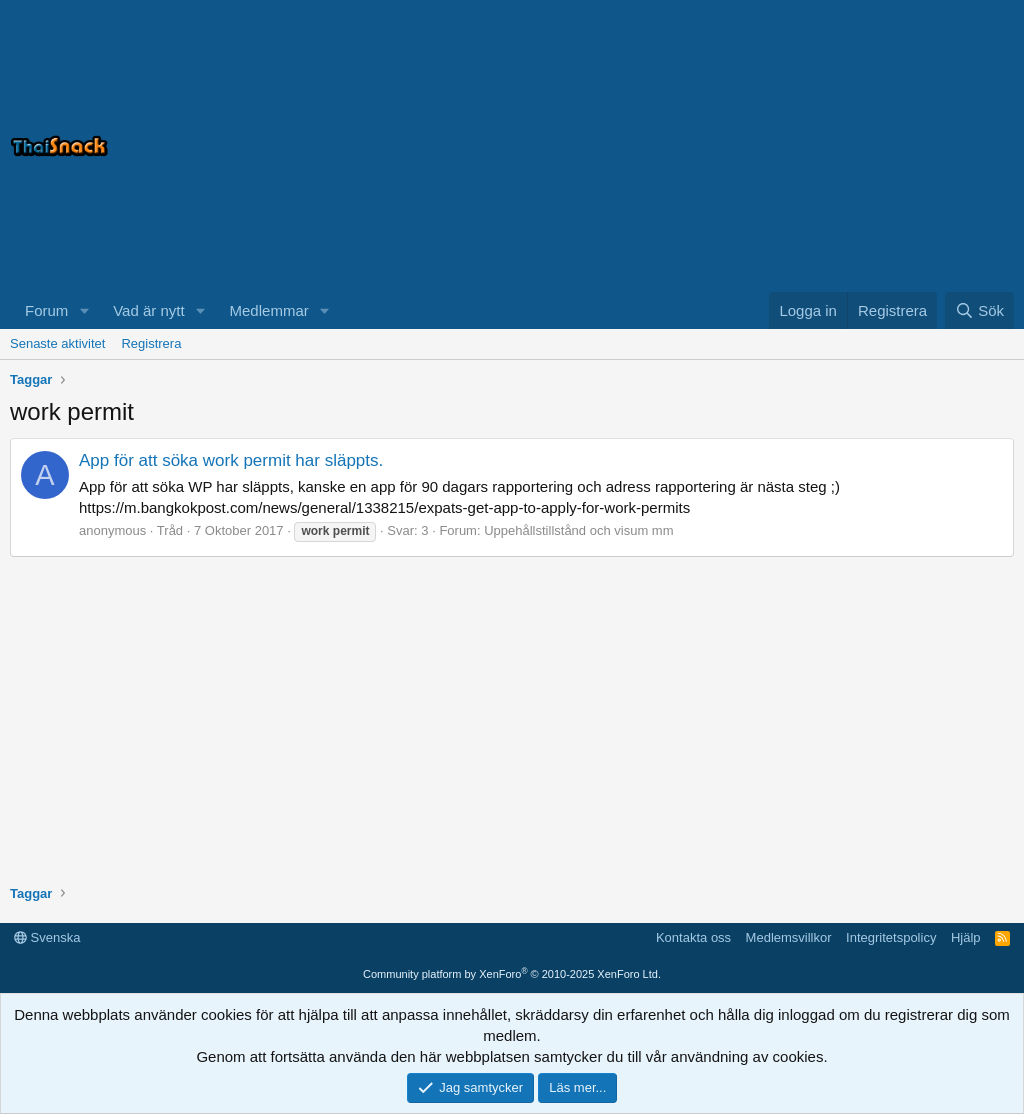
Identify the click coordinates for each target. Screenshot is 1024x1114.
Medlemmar (269, 310)
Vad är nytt (148, 310)
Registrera (151, 343)
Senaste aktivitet (57, 343)
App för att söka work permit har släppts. (231, 460)
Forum (46, 310)
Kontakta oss (693, 937)
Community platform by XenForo (512, 974)
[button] (84, 310)
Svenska (47, 937)
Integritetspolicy (891, 937)
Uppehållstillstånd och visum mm (578, 530)
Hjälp (966, 937)
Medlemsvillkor (789, 937)
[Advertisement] (764, 146)
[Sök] (979, 310)
